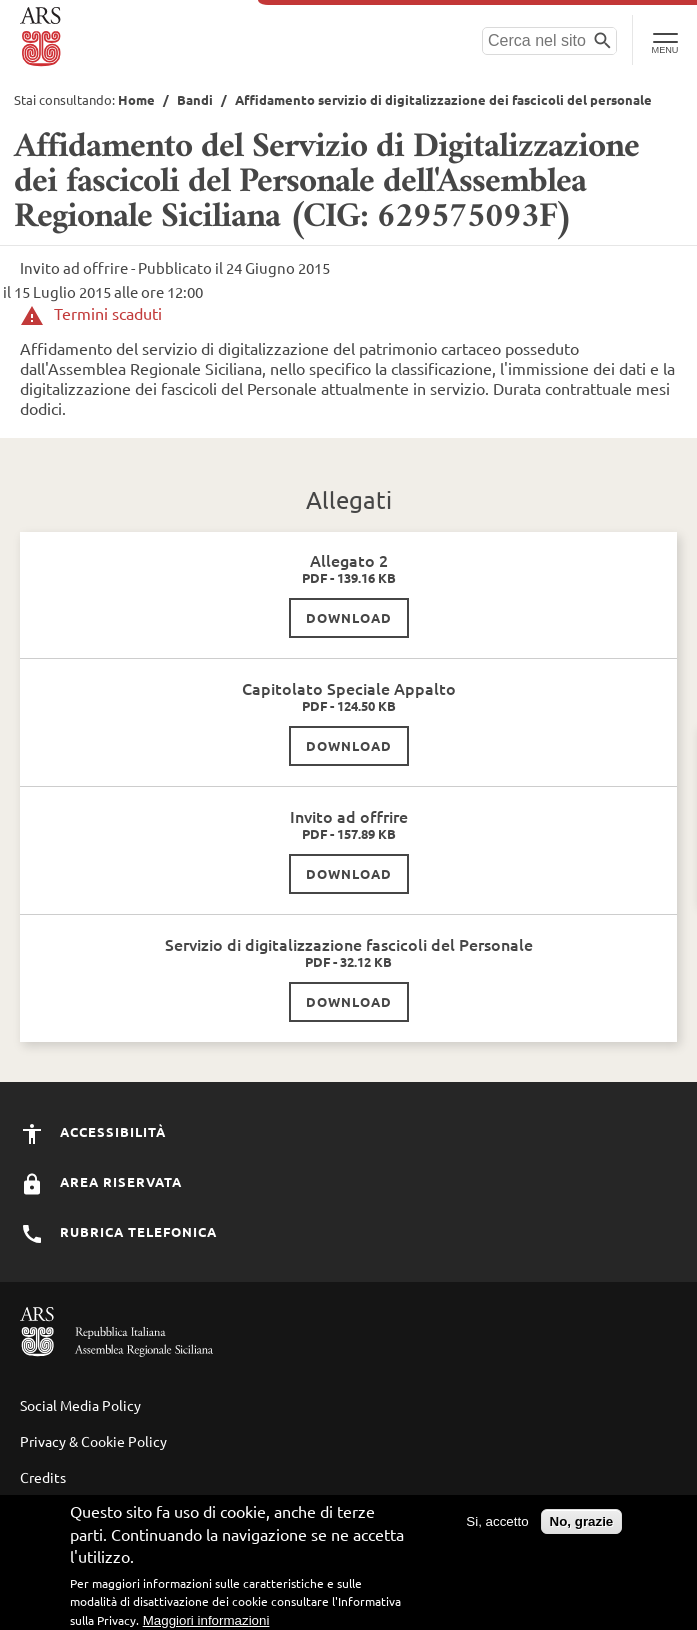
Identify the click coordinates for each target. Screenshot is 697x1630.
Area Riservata (101, 1181)
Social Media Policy (80, 1405)
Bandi (195, 99)
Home (136, 99)
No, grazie (582, 1527)
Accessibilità (93, 1131)
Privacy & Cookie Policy (93, 1441)
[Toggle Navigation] (664, 40)
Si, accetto (497, 1527)
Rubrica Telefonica (118, 1231)
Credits (43, 1477)
